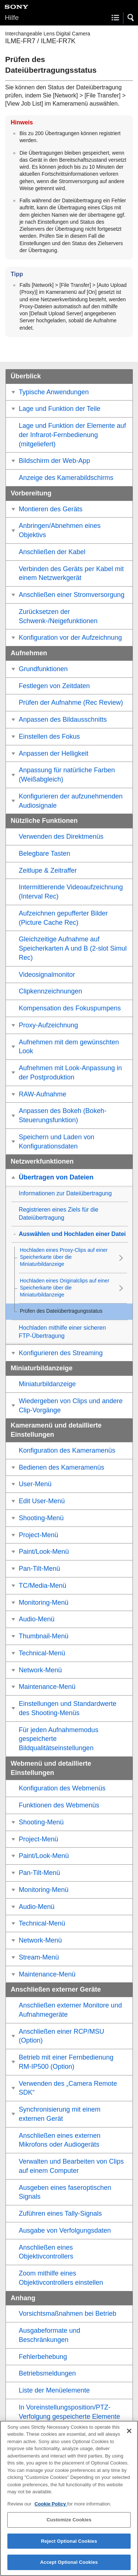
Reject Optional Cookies (69, 2542)
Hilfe (12, 17)
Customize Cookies (68, 2521)
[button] (131, 18)
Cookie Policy (51, 2505)
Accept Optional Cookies (69, 2563)
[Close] (129, 2432)
